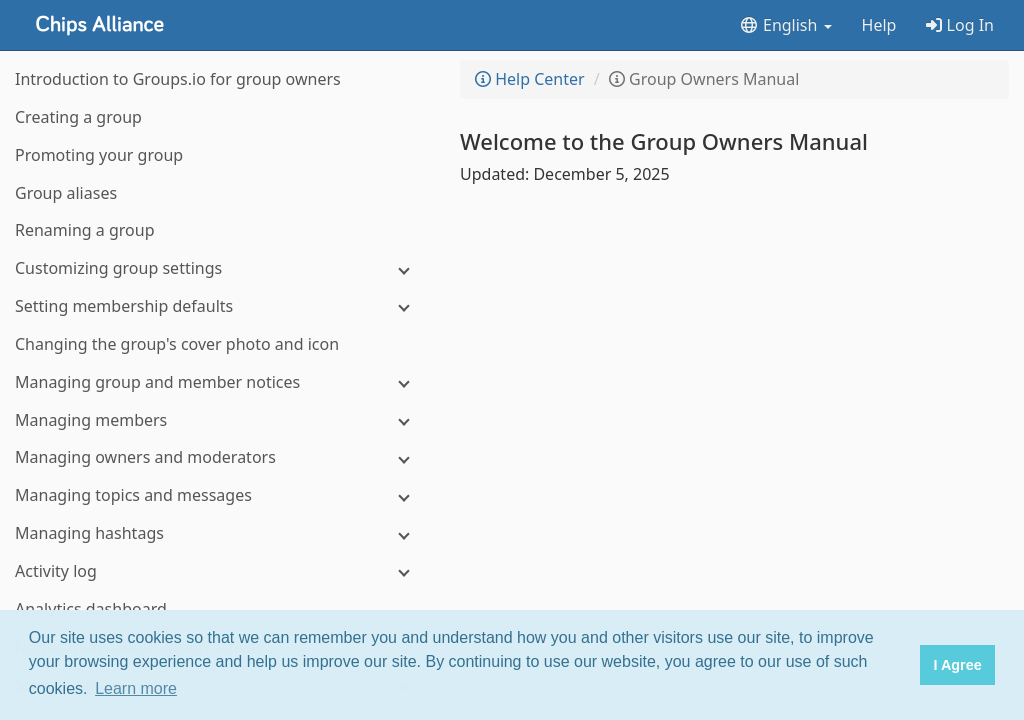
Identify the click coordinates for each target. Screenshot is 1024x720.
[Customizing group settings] (220, 268)
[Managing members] (220, 420)
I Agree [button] (957, 665)
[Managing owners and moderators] (220, 457)
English (785, 25)
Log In (960, 25)
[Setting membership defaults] (220, 306)
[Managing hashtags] (220, 533)
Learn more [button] (136, 688)
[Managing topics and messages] (220, 495)
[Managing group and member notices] (220, 382)
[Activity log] (220, 571)
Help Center (530, 79)
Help (879, 25)
